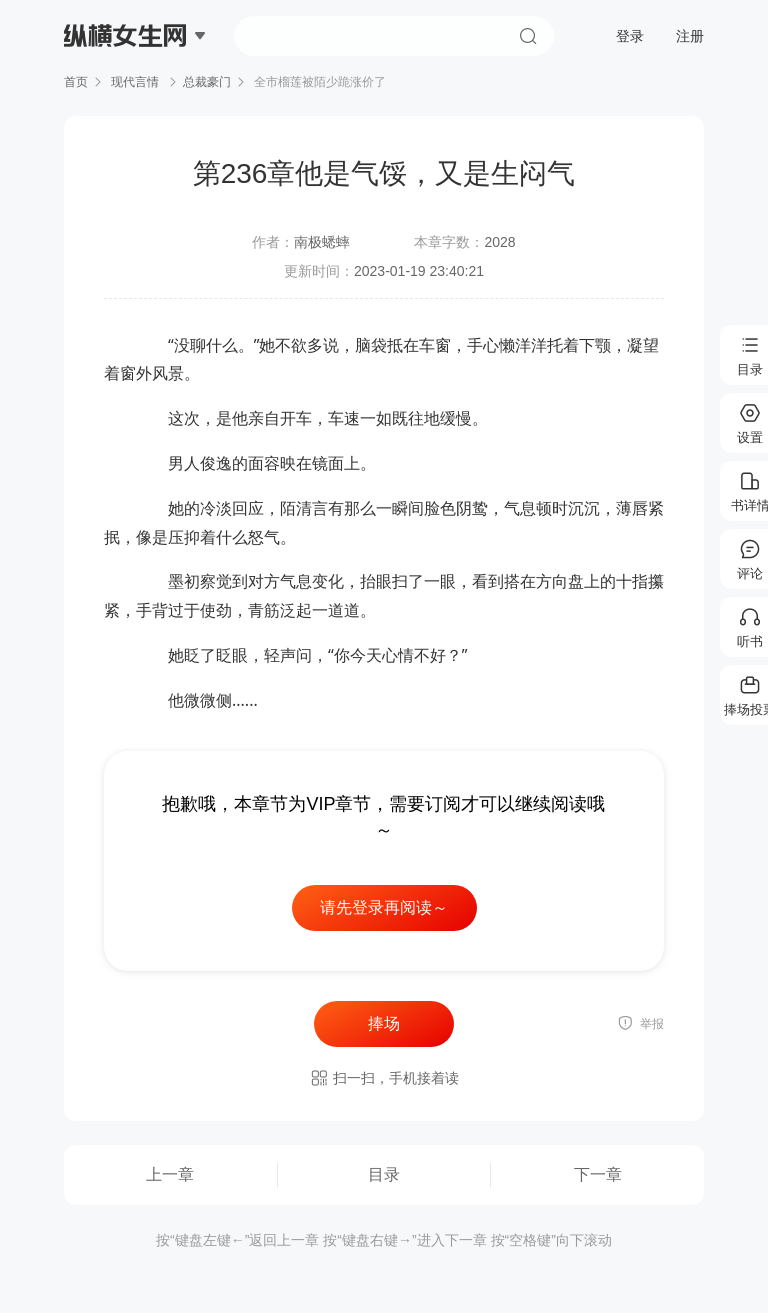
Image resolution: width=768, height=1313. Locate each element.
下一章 (598, 1174)
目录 (384, 1174)
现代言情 (135, 82)
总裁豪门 (207, 82)
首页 (76, 82)
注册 (690, 36)
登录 (630, 36)
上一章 (170, 1174)
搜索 (528, 36)
